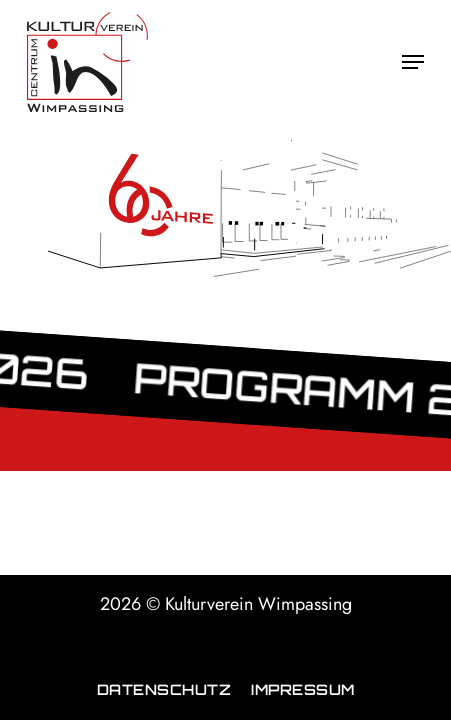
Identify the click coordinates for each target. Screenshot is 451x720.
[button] (413, 62)
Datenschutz (164, 689)
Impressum (303, 689)
